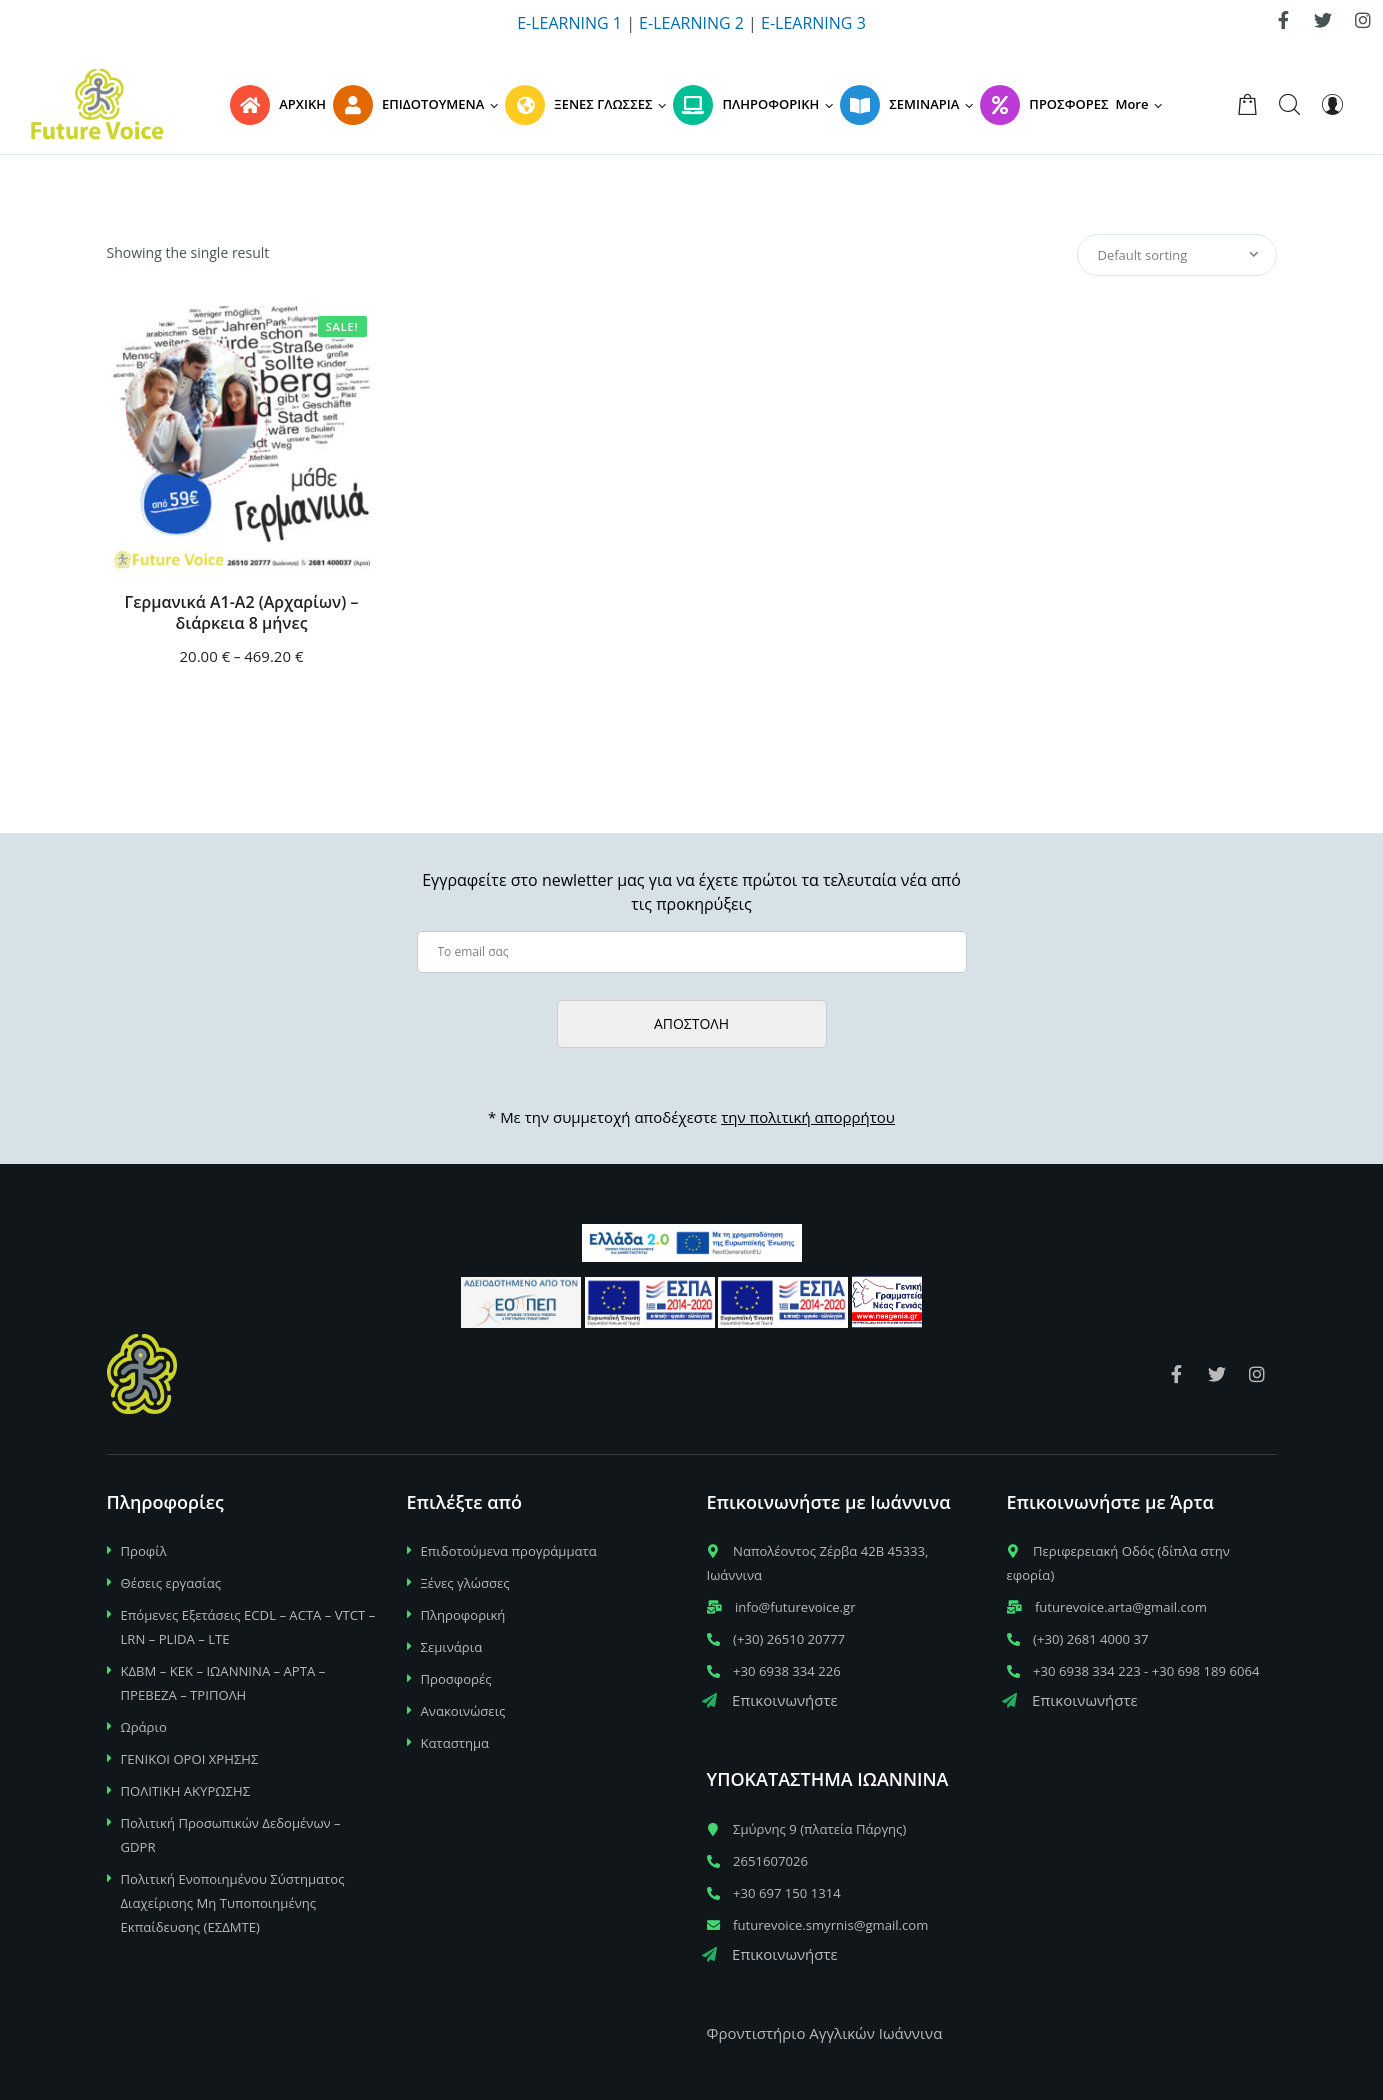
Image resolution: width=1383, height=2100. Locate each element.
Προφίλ (144, 1551)
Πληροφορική (463, 1615)
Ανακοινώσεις (463, 1711)
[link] (1283, 20)
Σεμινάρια (452, 1647)
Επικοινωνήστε (770, 1700)
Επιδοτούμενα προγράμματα (509, 1551)
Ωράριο (144, 1727)
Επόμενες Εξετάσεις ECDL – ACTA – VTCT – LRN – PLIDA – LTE (248, 1627)
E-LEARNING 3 (813, 23)
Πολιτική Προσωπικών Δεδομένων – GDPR (231, 1835)
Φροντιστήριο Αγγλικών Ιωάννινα (825, 2033)
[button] (1142, 104)
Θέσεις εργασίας (171, 1583)
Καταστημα (455, 1743)
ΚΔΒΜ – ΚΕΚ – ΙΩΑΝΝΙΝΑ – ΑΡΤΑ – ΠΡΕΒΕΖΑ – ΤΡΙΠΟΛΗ (223, 1683)
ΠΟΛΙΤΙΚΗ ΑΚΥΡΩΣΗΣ (186, 1791)
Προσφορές (456, 1679)
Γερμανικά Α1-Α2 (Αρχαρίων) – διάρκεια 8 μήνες (242, 613)
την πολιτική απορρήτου (808, 1117)
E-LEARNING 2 (691, 23)
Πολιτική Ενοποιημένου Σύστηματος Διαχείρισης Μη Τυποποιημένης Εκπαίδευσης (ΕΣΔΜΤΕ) (233, 1903)
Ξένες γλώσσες (465, 1583)
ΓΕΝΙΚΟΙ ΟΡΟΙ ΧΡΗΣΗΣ (190, 1759)
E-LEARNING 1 (569, 23)
